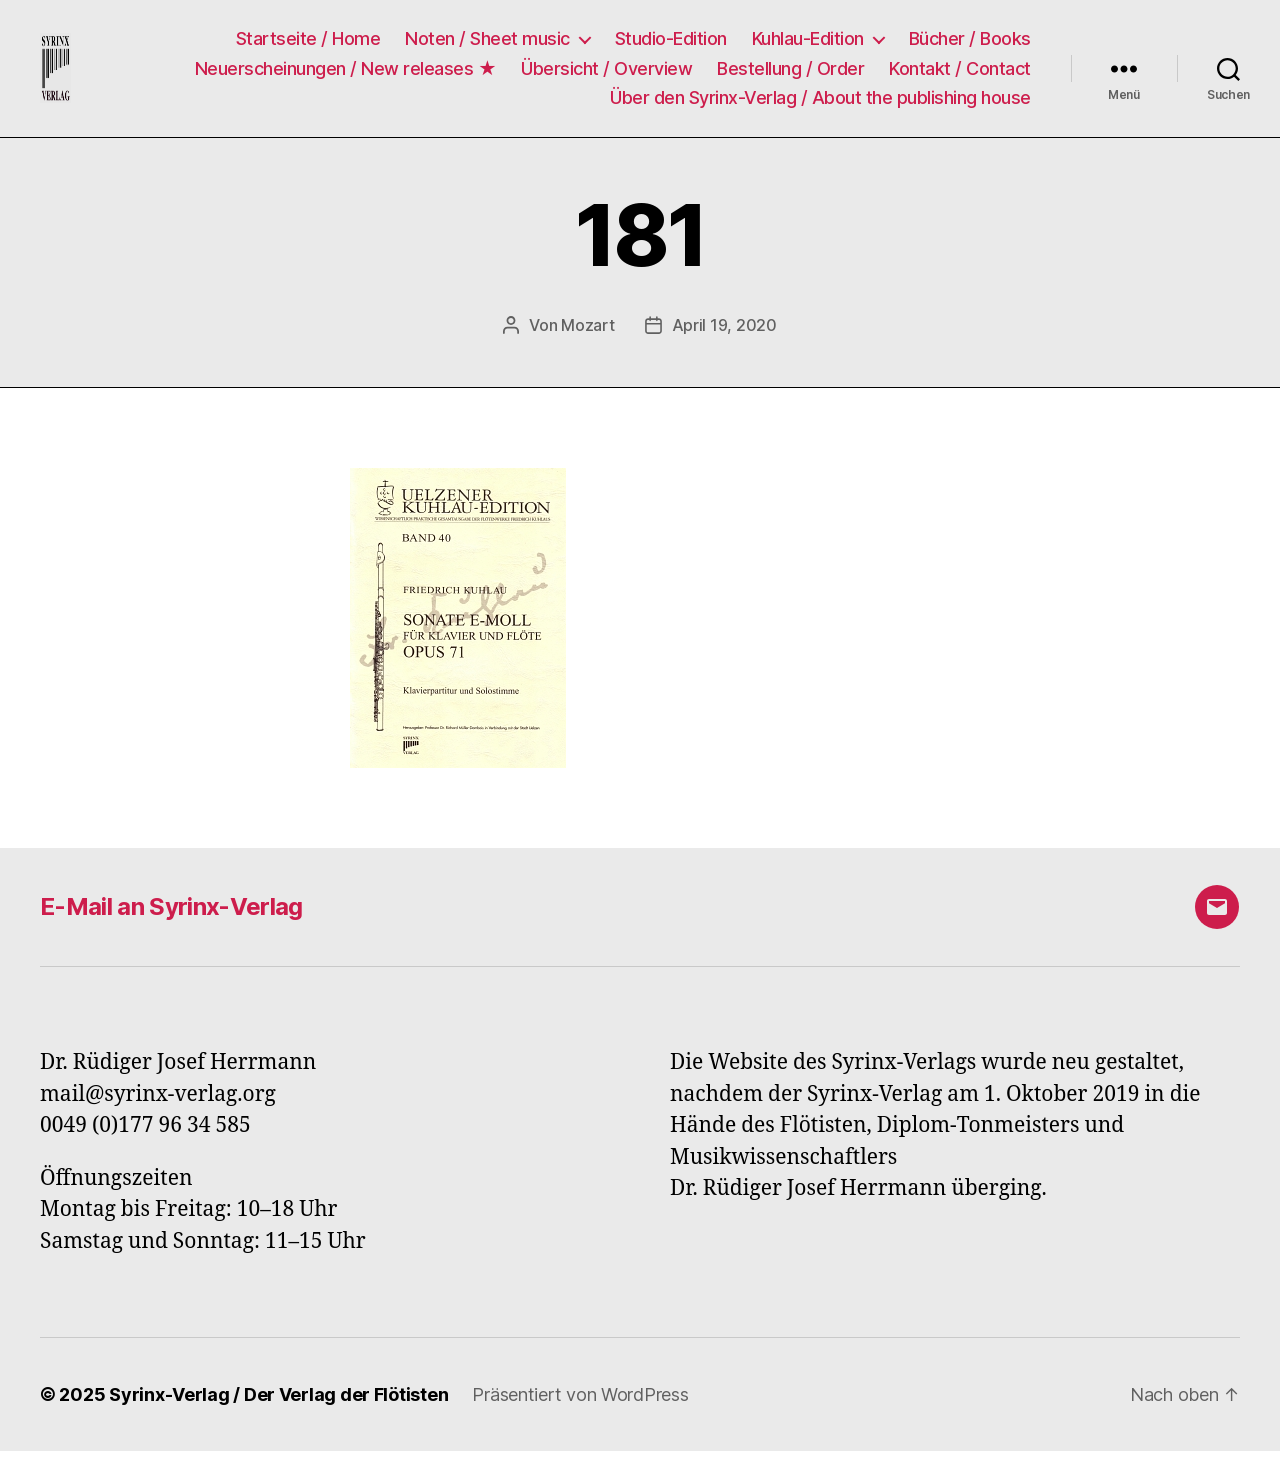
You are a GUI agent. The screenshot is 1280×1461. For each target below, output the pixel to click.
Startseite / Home (308, 43)
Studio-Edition (671, 43)
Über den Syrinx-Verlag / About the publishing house (820, 102)
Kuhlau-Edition (808, 43)
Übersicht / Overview (606, 72)
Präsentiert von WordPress (580, 1404)
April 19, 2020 (724, 335)
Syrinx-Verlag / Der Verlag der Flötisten (278, 1404)
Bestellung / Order (790, 72)
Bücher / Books (970, 43)
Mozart (587, 335)
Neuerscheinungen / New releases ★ (346, 72)
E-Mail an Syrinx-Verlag (171, 916)
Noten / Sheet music (487, 43)
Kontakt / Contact (960, 72)
